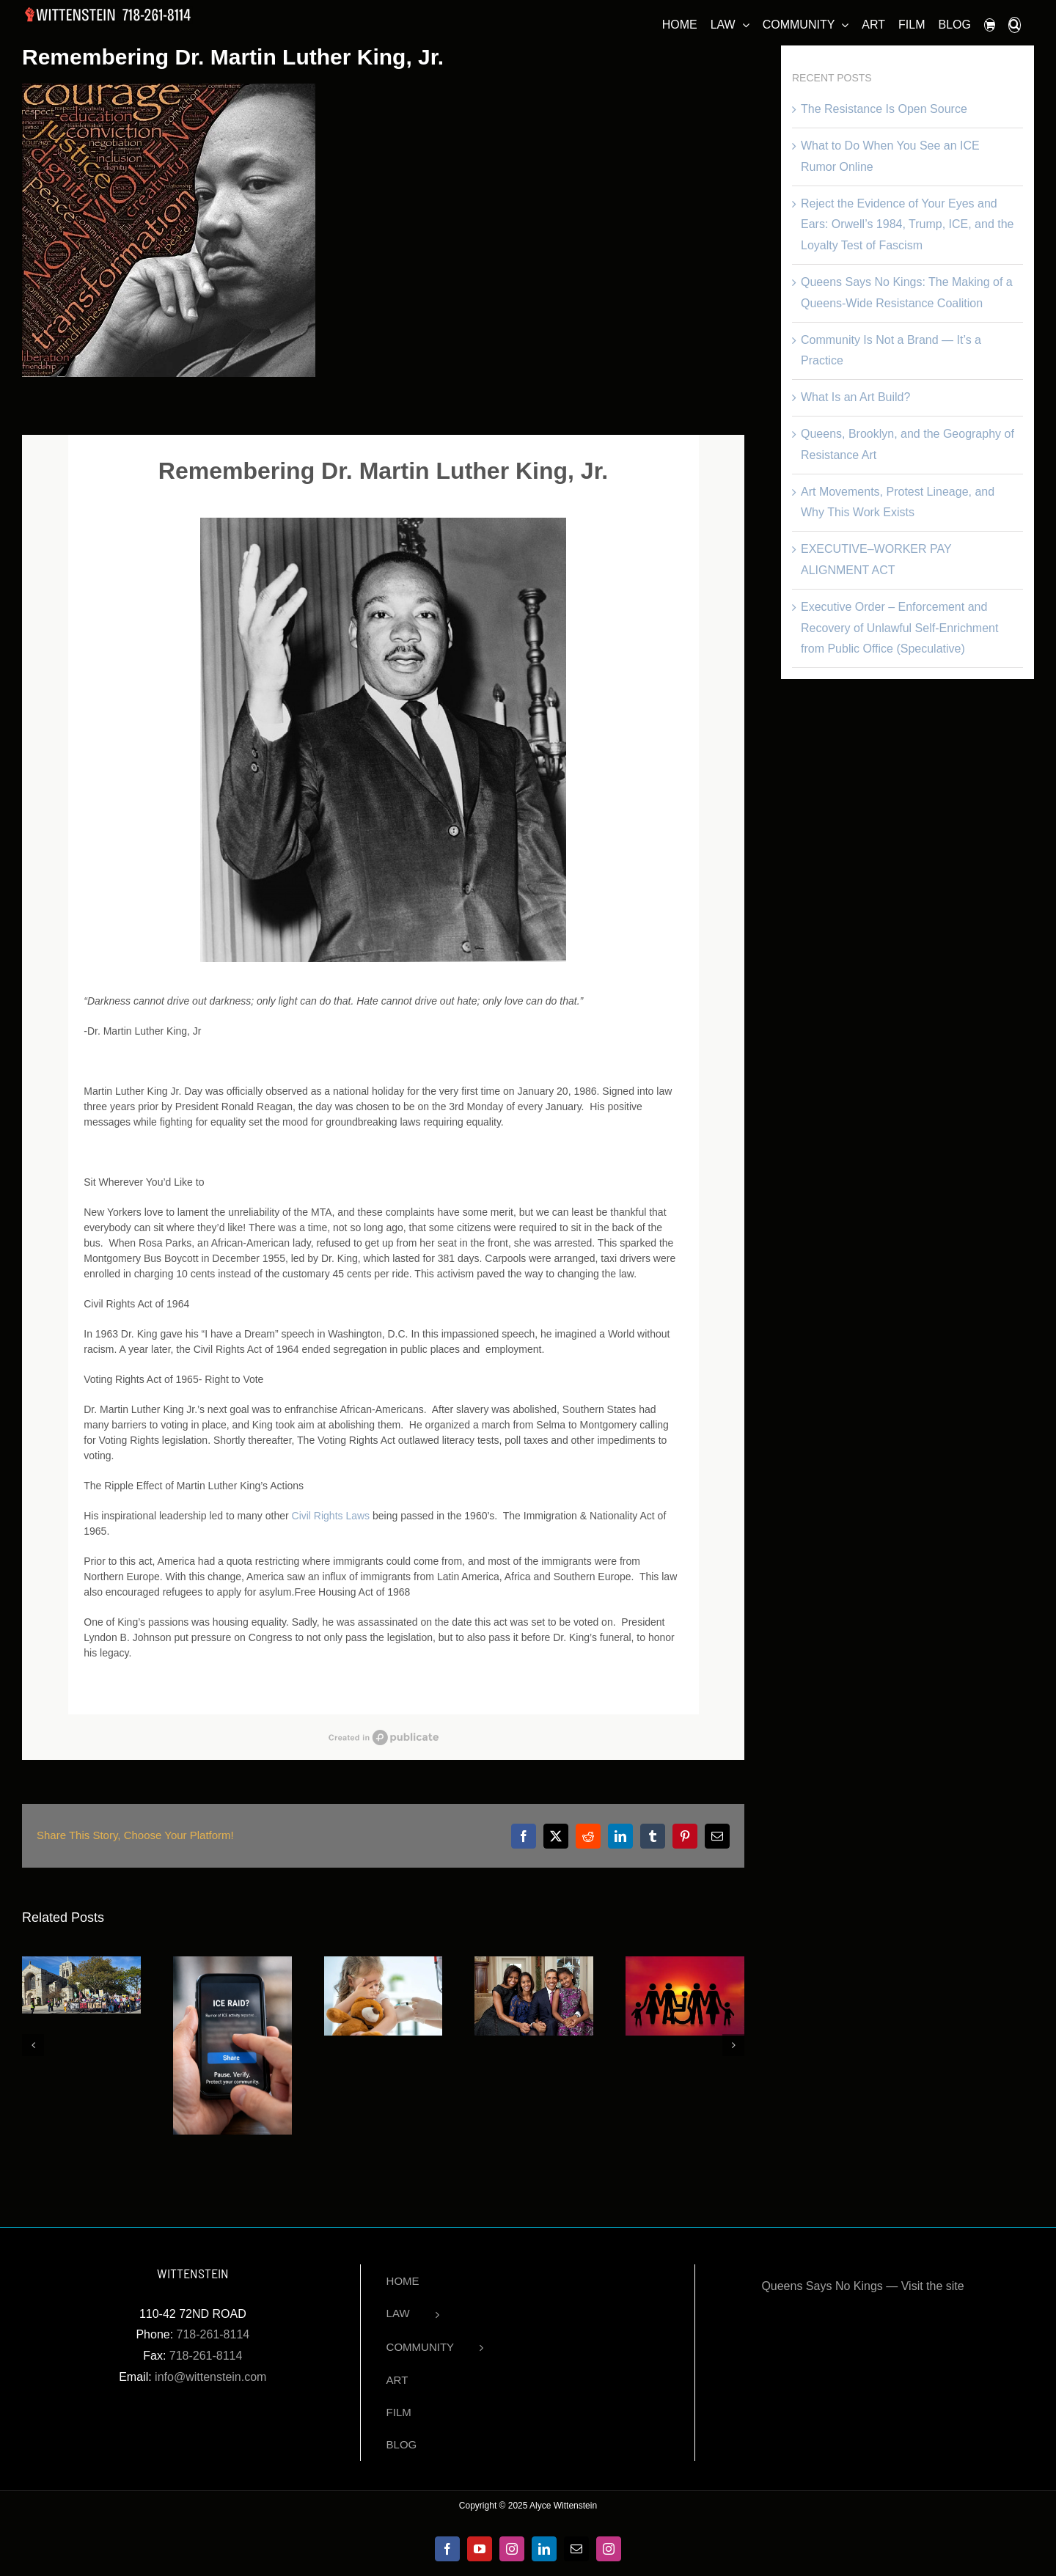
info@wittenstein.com (210, 2377)
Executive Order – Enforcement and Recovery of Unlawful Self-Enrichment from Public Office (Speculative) (899, 628)
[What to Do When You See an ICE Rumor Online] (232, 1962)
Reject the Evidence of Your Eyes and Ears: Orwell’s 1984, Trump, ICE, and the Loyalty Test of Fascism (907, 224)
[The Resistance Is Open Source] (81, 1962)
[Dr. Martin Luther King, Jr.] (168, 230)
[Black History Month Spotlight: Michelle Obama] (533, 1962)
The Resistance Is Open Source (884, 109)
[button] (1014, 22)
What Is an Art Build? (855, 397)
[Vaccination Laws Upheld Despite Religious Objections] (383, 1962)
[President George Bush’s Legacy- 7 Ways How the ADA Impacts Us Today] (685, 1962)
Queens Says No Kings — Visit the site (862, 2286)
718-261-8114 (213, 2334)
